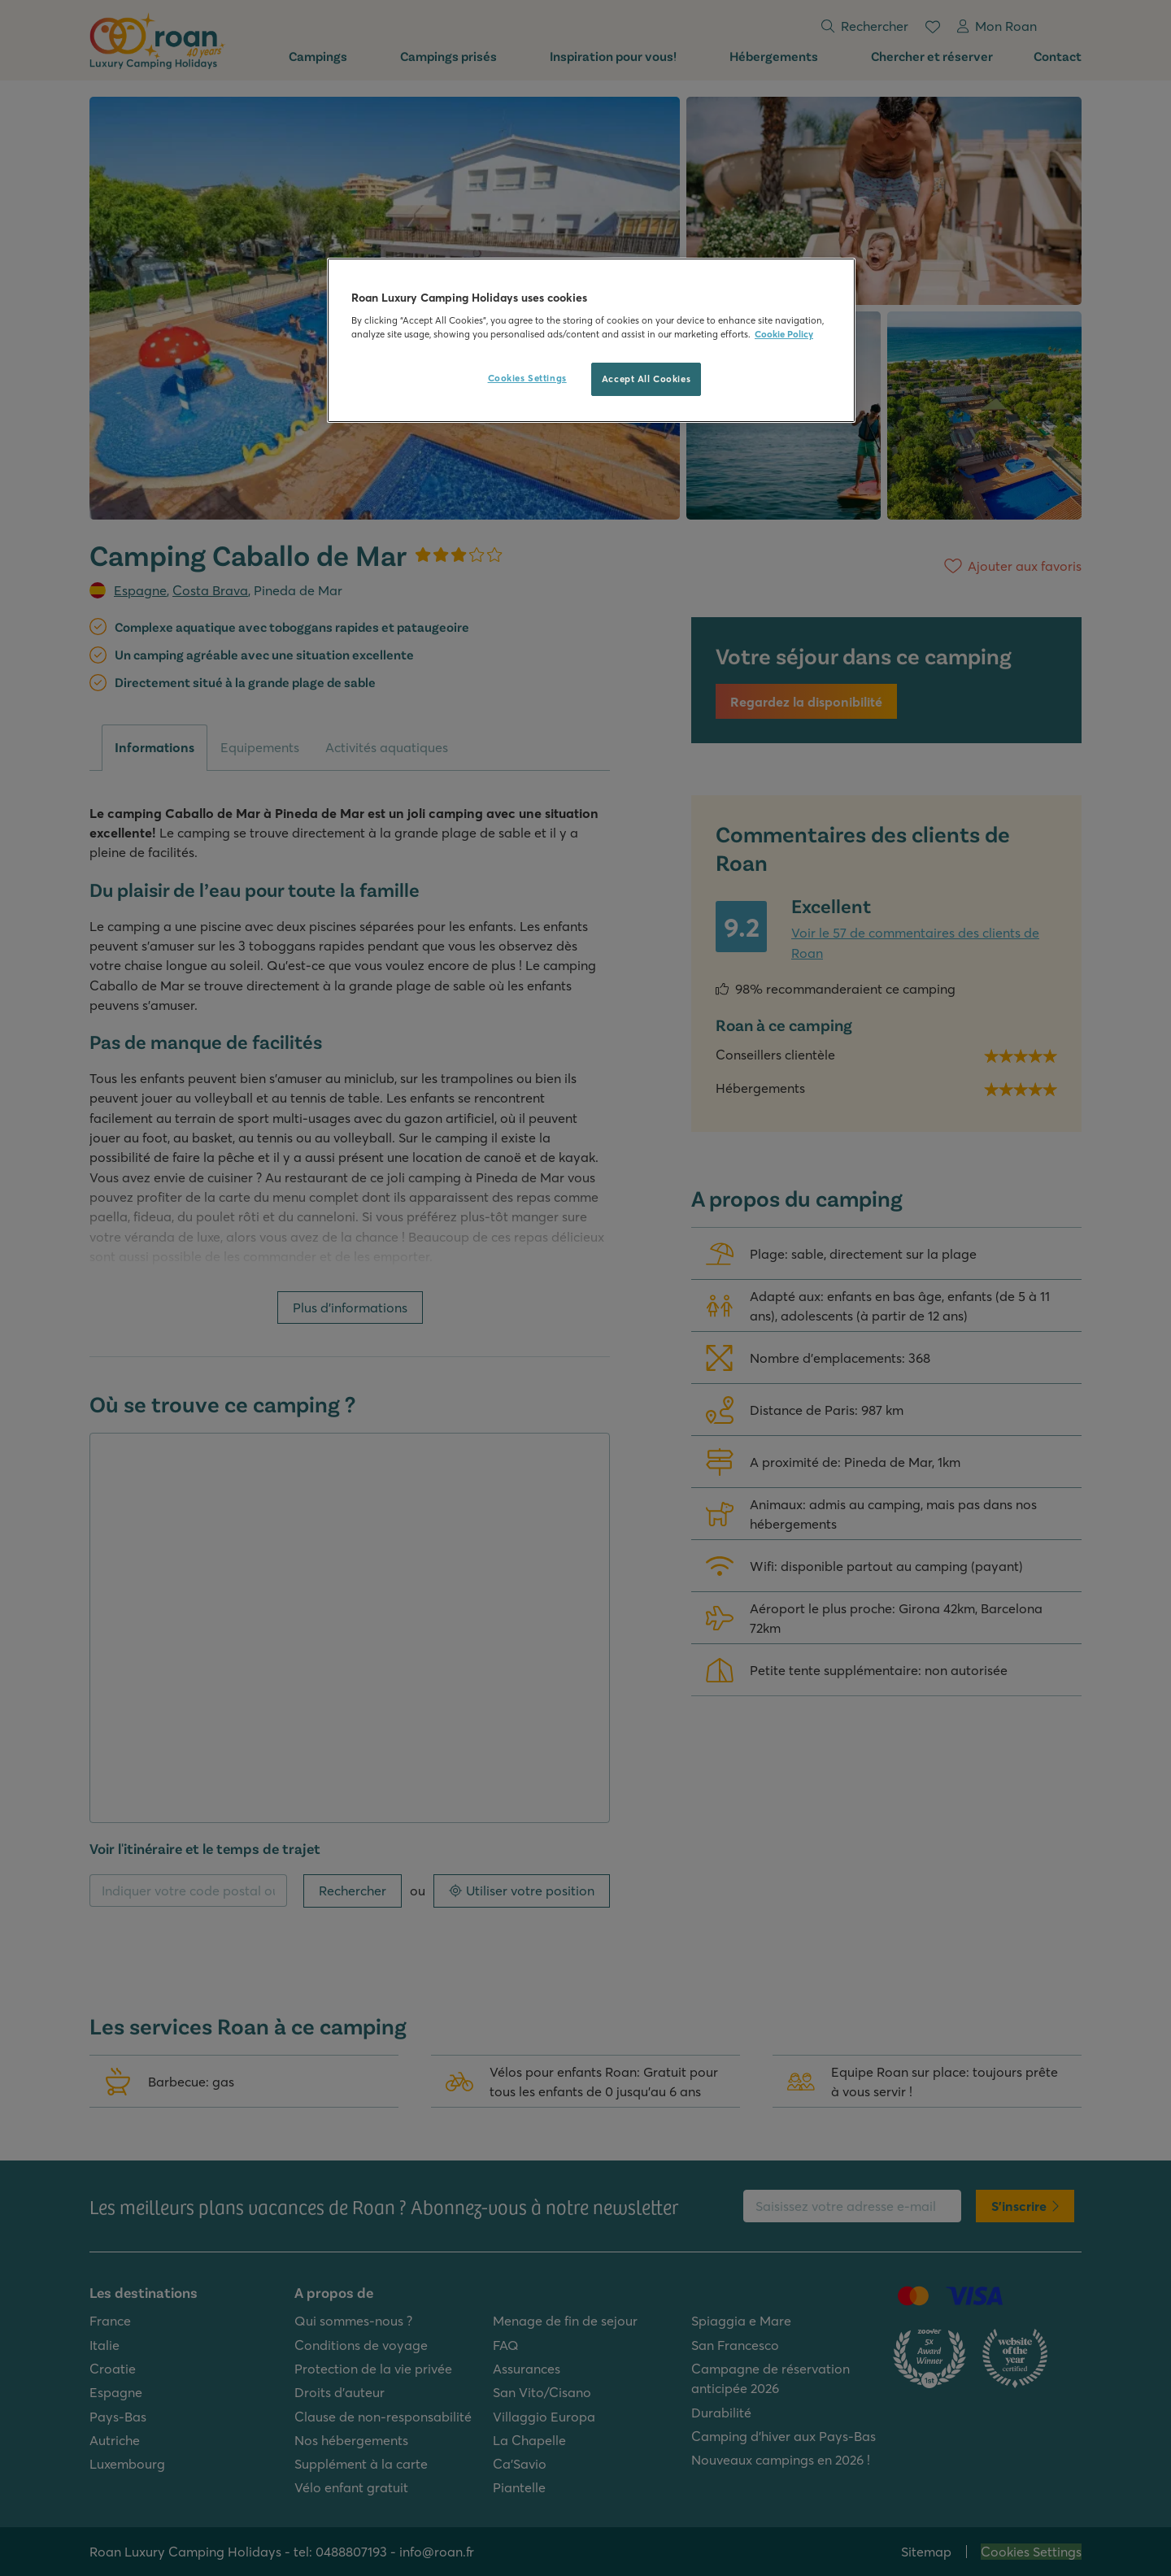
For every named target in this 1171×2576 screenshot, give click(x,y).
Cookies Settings (527, 378)
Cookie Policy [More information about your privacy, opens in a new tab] (784, 334)
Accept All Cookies (646, 379)
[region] (591, 341)
